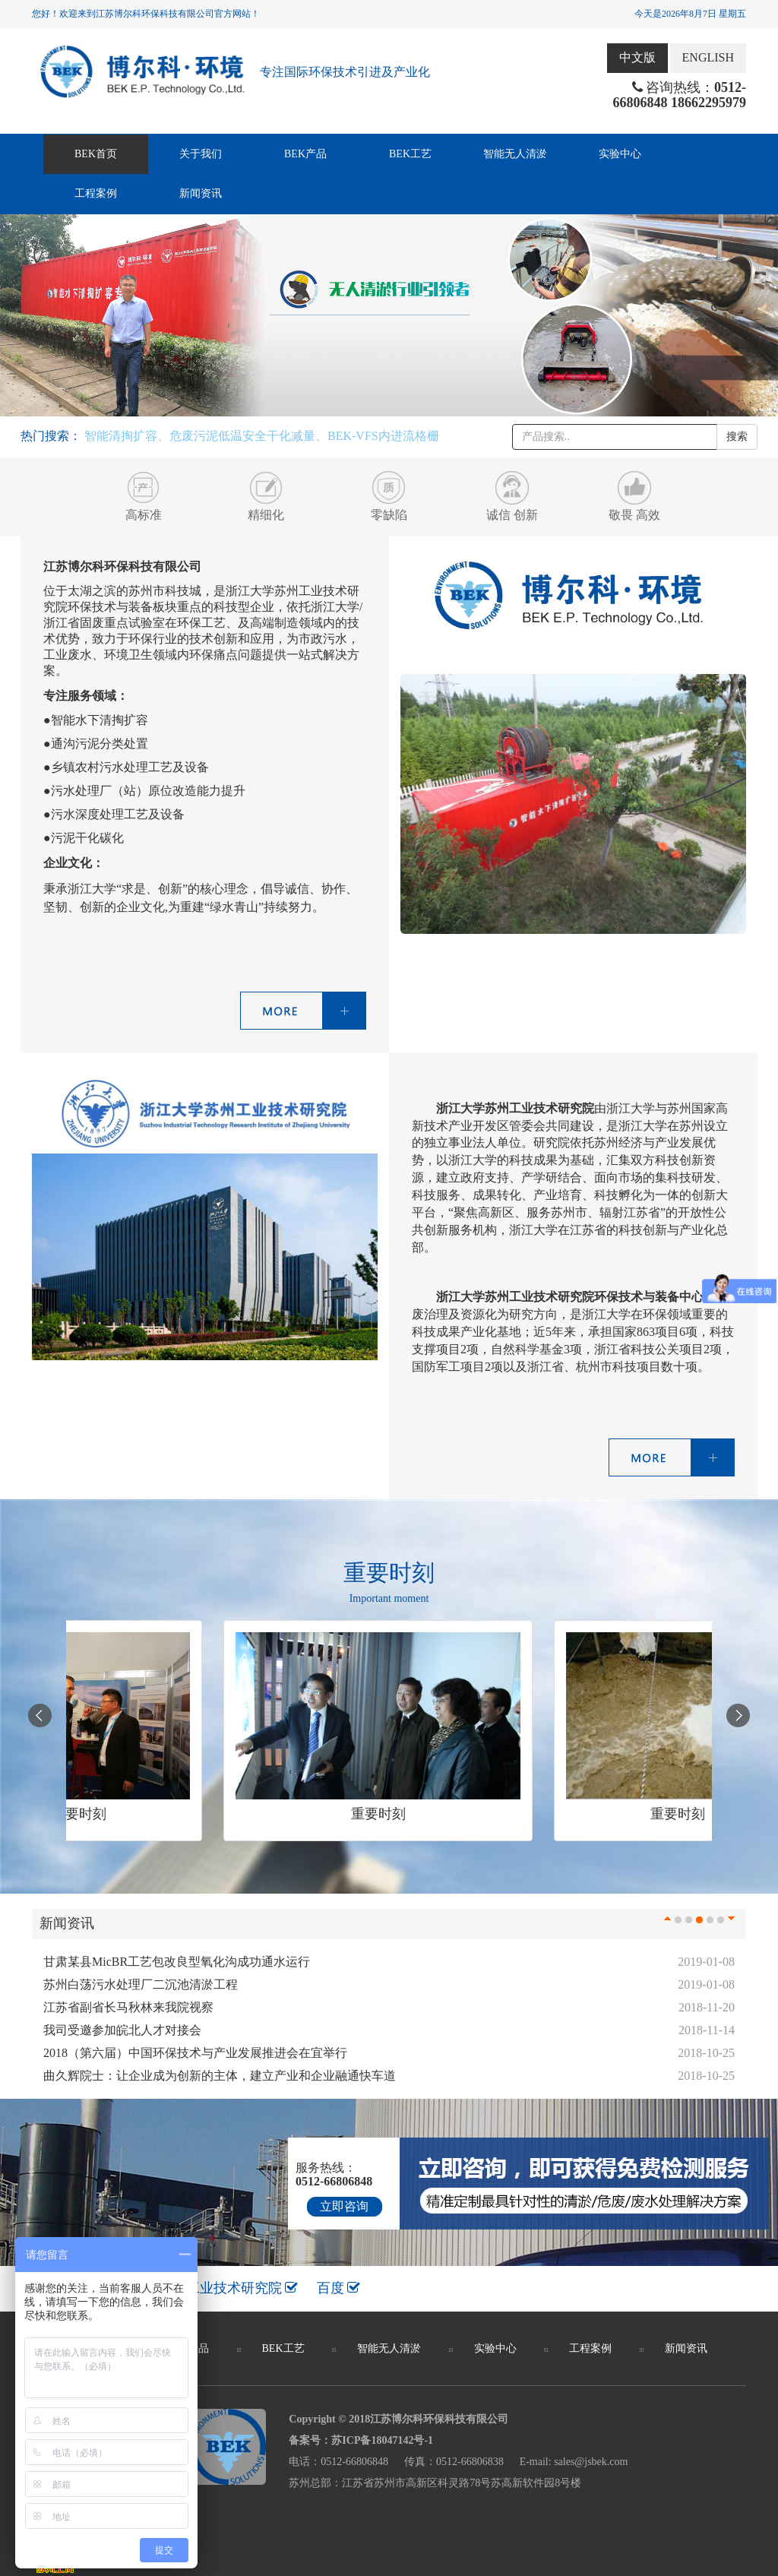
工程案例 (95, 193)
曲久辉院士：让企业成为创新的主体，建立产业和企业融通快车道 (219, 2075)
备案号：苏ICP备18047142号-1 (361, 2440)
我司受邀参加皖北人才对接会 (122, 2030)
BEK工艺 (410, 154)
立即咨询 (344, 2206)
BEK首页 (95, 154)
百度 (339, 2288)
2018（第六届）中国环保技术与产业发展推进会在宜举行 (195, 2052)
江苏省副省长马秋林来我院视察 (128, 2007)
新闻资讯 (200, 193)
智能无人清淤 (515, 154)
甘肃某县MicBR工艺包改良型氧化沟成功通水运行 (176, 1961)
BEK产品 (305, 154)
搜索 (737, 436)
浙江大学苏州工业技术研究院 (203, 2288)
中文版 (637, 57)
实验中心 (620, 154)
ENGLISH (708, 57)
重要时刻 (84, 1814)
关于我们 (200, 154)
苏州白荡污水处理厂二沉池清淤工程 (140, 1984)
